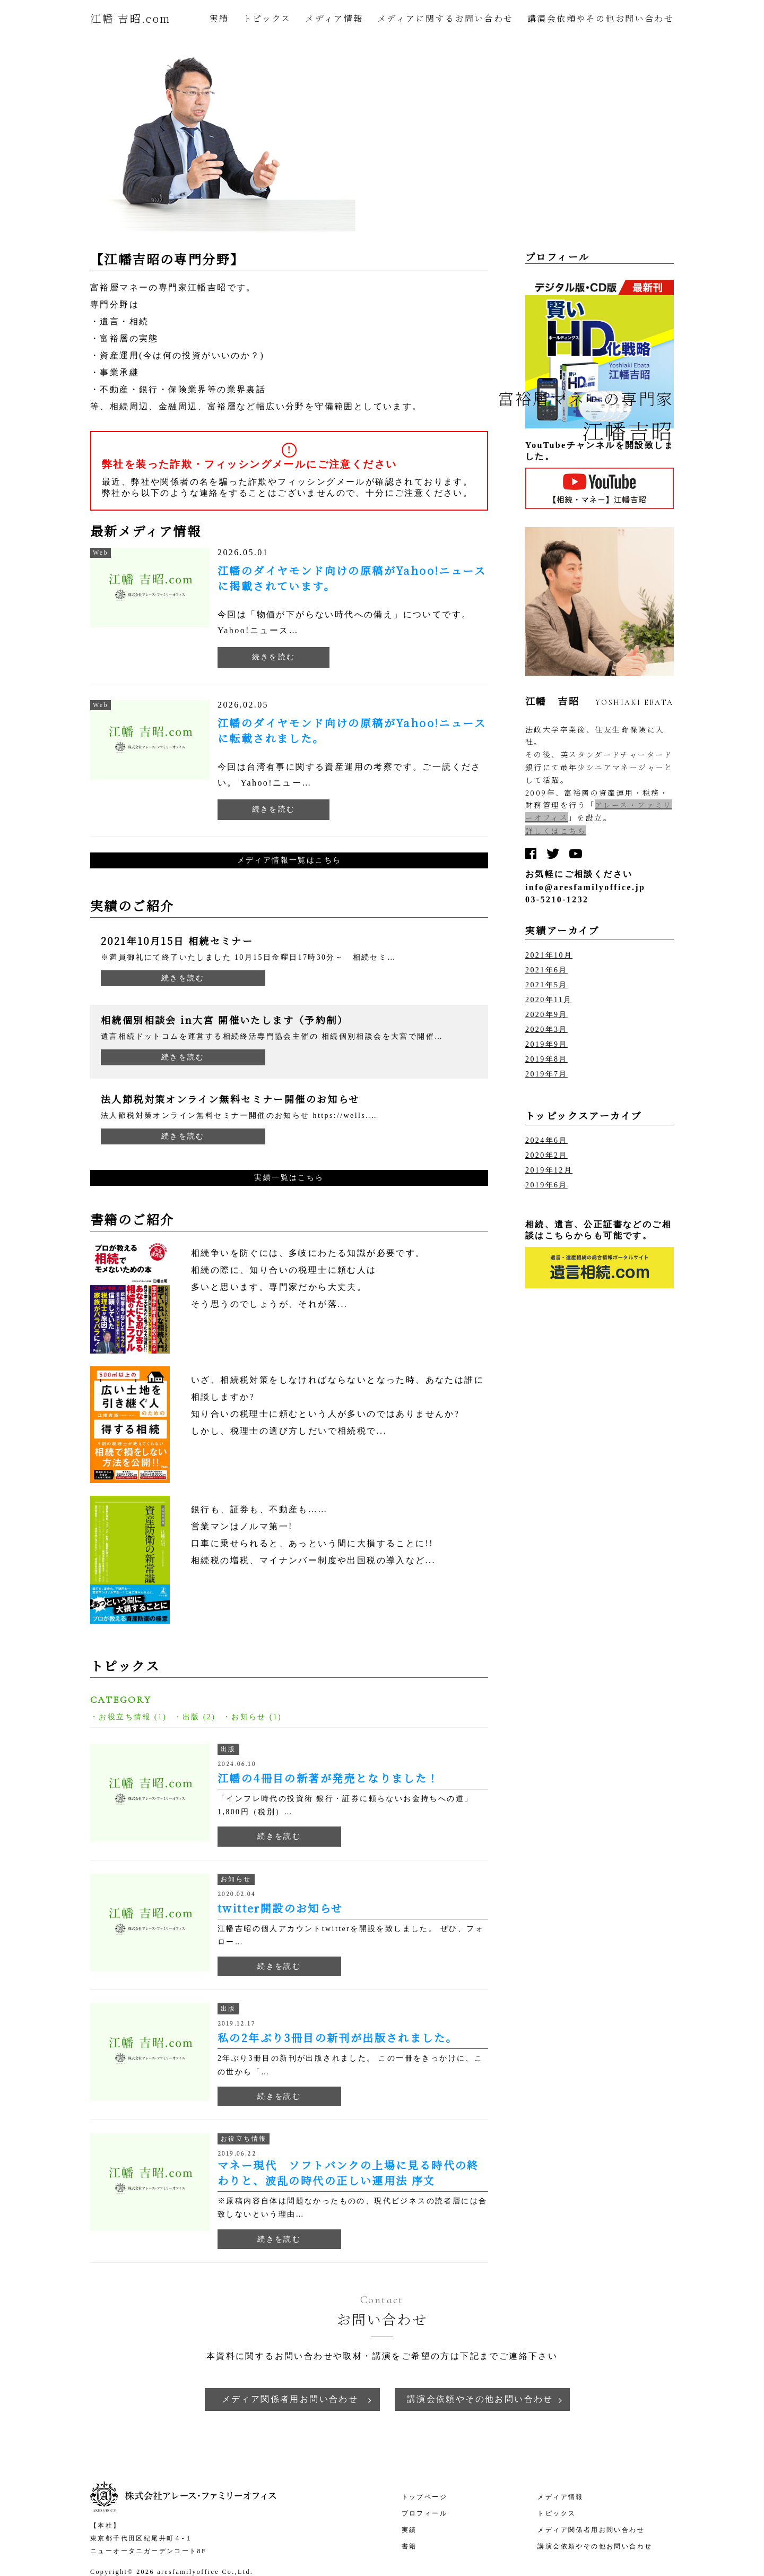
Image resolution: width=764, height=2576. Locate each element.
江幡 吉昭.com (130, 18)
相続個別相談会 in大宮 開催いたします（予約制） (224, 1020)
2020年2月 (546, 1155)
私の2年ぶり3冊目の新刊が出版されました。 (337, 2037)
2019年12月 (548, 1170)
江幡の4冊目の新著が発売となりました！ (328, 1778)
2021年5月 (546, 985)
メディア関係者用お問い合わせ (290, 2398)
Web (100, 552)
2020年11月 (548, 1000)
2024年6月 (546, 1140)
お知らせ (248, 1717)
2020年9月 (546, 1015)
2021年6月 (546, 970)
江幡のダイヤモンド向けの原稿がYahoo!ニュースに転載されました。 (352, 730)
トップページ (424, 2497)
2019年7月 (546, 1074)
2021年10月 (548, 955)
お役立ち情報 (125, 1717)
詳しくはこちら (555, 830)
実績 (219, 18)
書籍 (409, 2546)
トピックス (267, 18)
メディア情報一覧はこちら (289, 860)
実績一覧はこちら (289, 1177)
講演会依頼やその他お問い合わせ (600, 18)
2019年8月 (546, 1059)
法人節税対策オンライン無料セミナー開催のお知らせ (230, 1099)
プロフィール (424, 2513)
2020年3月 (546, 1029)
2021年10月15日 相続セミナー (177, 940)
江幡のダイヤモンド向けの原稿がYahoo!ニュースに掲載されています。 (352, 578)
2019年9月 (546, 1044)
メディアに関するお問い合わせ (445, 18)
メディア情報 (334, 18)
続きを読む (274, 656)
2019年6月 (546, 1185)
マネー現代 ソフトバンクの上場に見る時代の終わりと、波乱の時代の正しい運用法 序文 (348, 2172)
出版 (191, 1717)
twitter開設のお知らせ (280, 1908)
